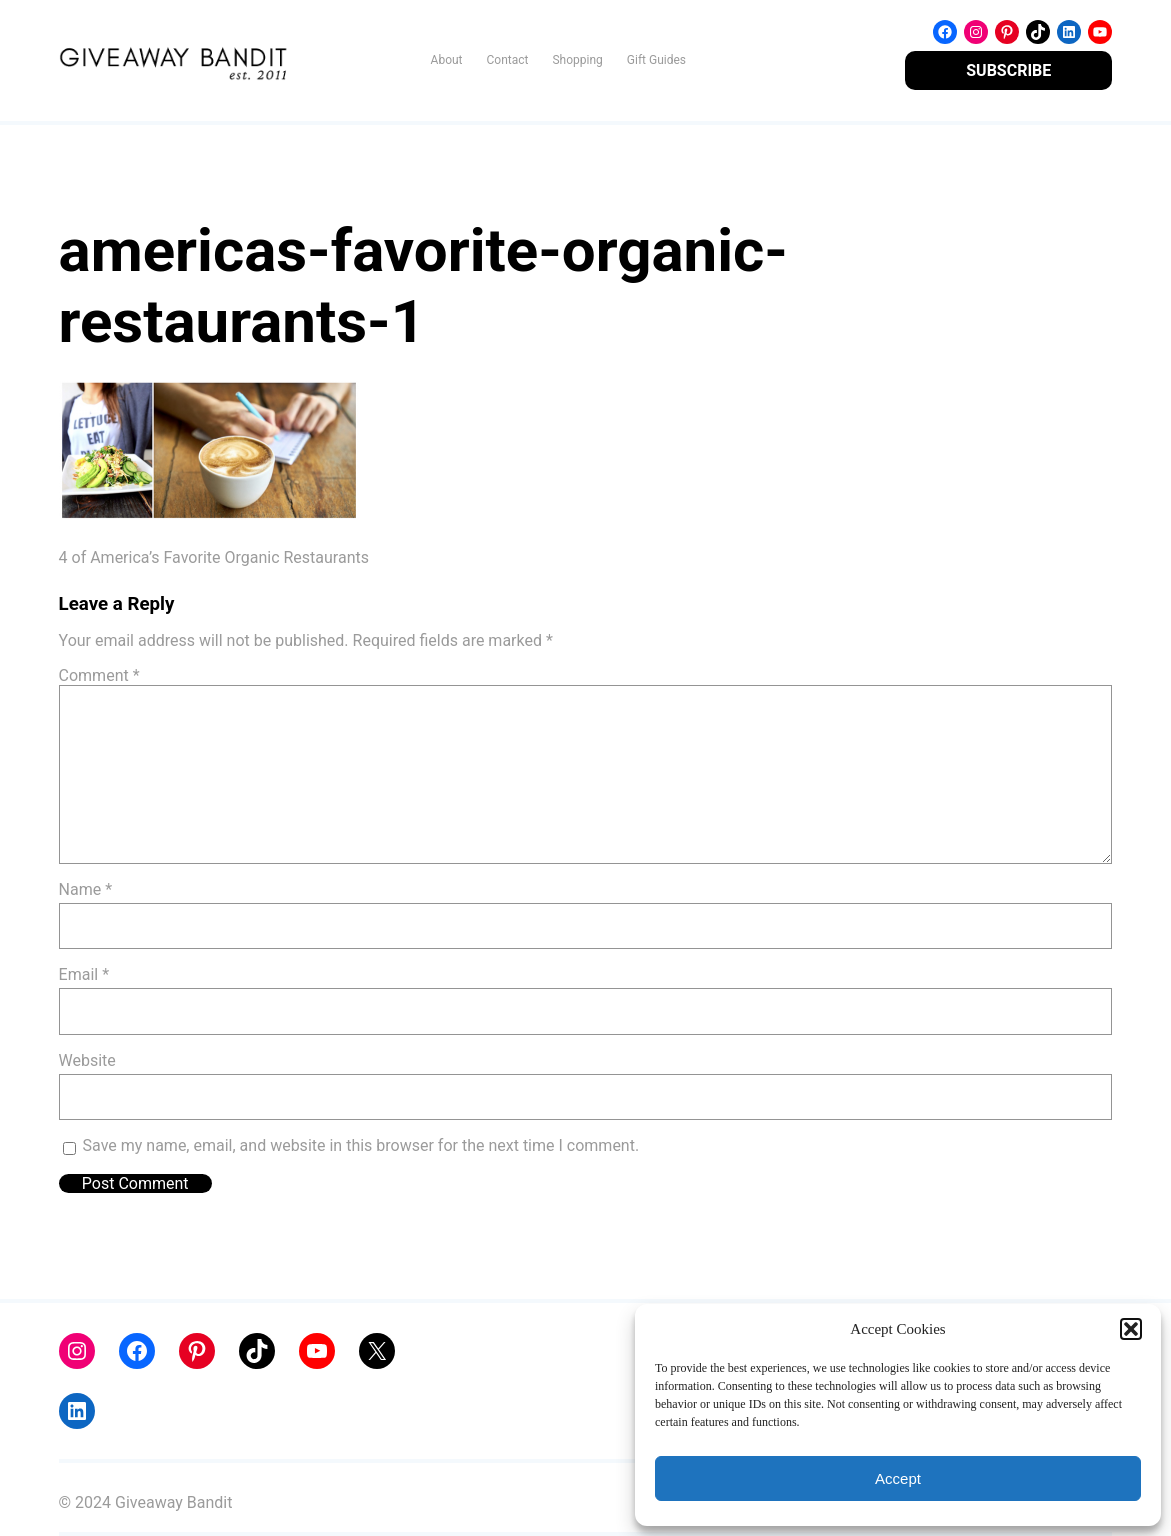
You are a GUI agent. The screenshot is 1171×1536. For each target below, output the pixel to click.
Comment (99, 675)
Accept (898, 1478)
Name (86, 889)
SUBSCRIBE (1008, 70)
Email (84, 974)
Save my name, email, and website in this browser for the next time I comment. (361, 1145)
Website (87, 1060)
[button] (1131, 1329)
